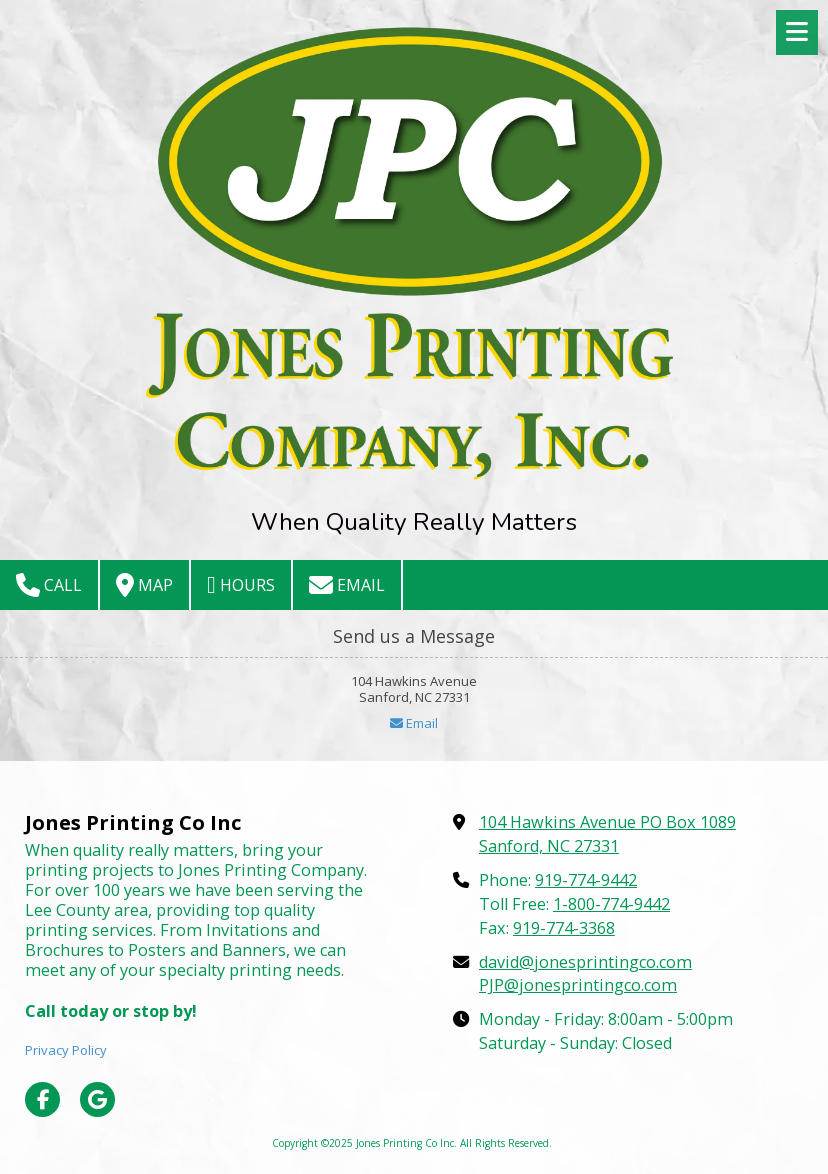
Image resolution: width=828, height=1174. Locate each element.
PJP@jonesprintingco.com (578, 985)
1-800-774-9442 (611, 904)
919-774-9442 (586, 880)
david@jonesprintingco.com (585, 962)
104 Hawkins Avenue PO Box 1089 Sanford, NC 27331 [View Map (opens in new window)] (607, 834)
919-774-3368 (564, 928)
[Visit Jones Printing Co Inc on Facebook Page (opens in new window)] (42, 1099)
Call (49, 585)
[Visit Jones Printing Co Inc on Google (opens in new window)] (97, 1099)
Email (347, 585)
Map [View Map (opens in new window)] (144, 585)
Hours (241, 585)
